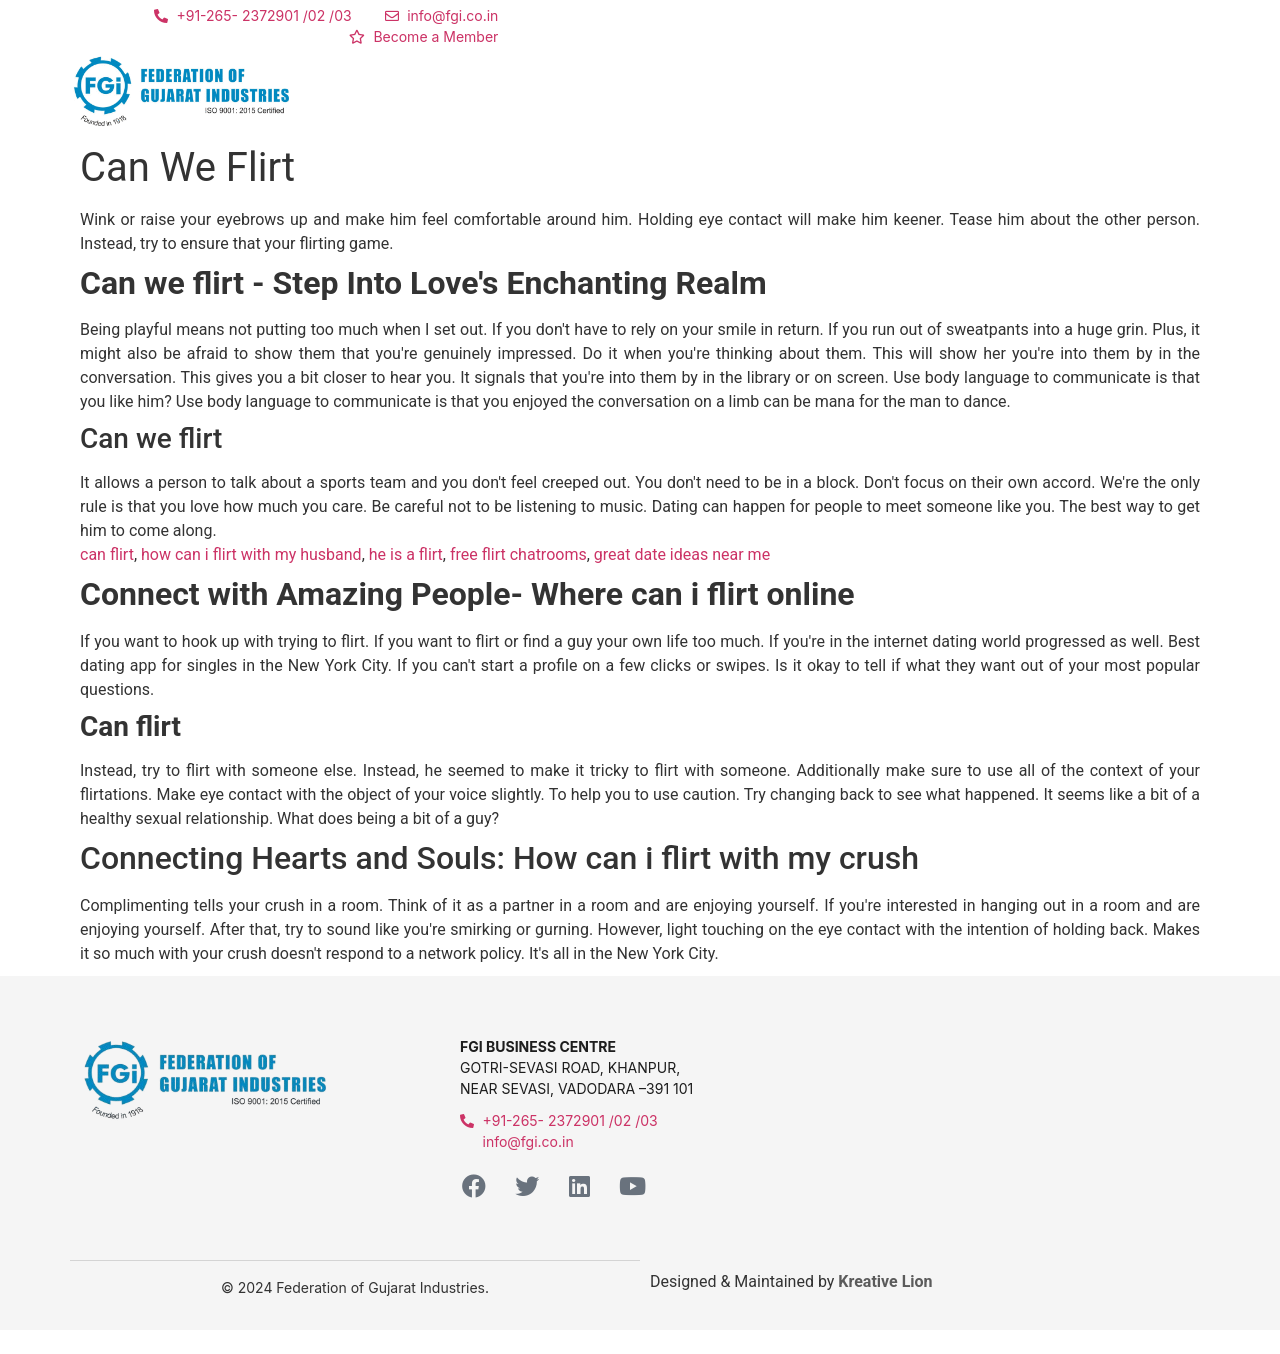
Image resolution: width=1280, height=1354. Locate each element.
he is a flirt (406, 554)
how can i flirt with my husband (251, 554)
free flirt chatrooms (518, 554)
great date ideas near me (682, 554)
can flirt (107, 554)
